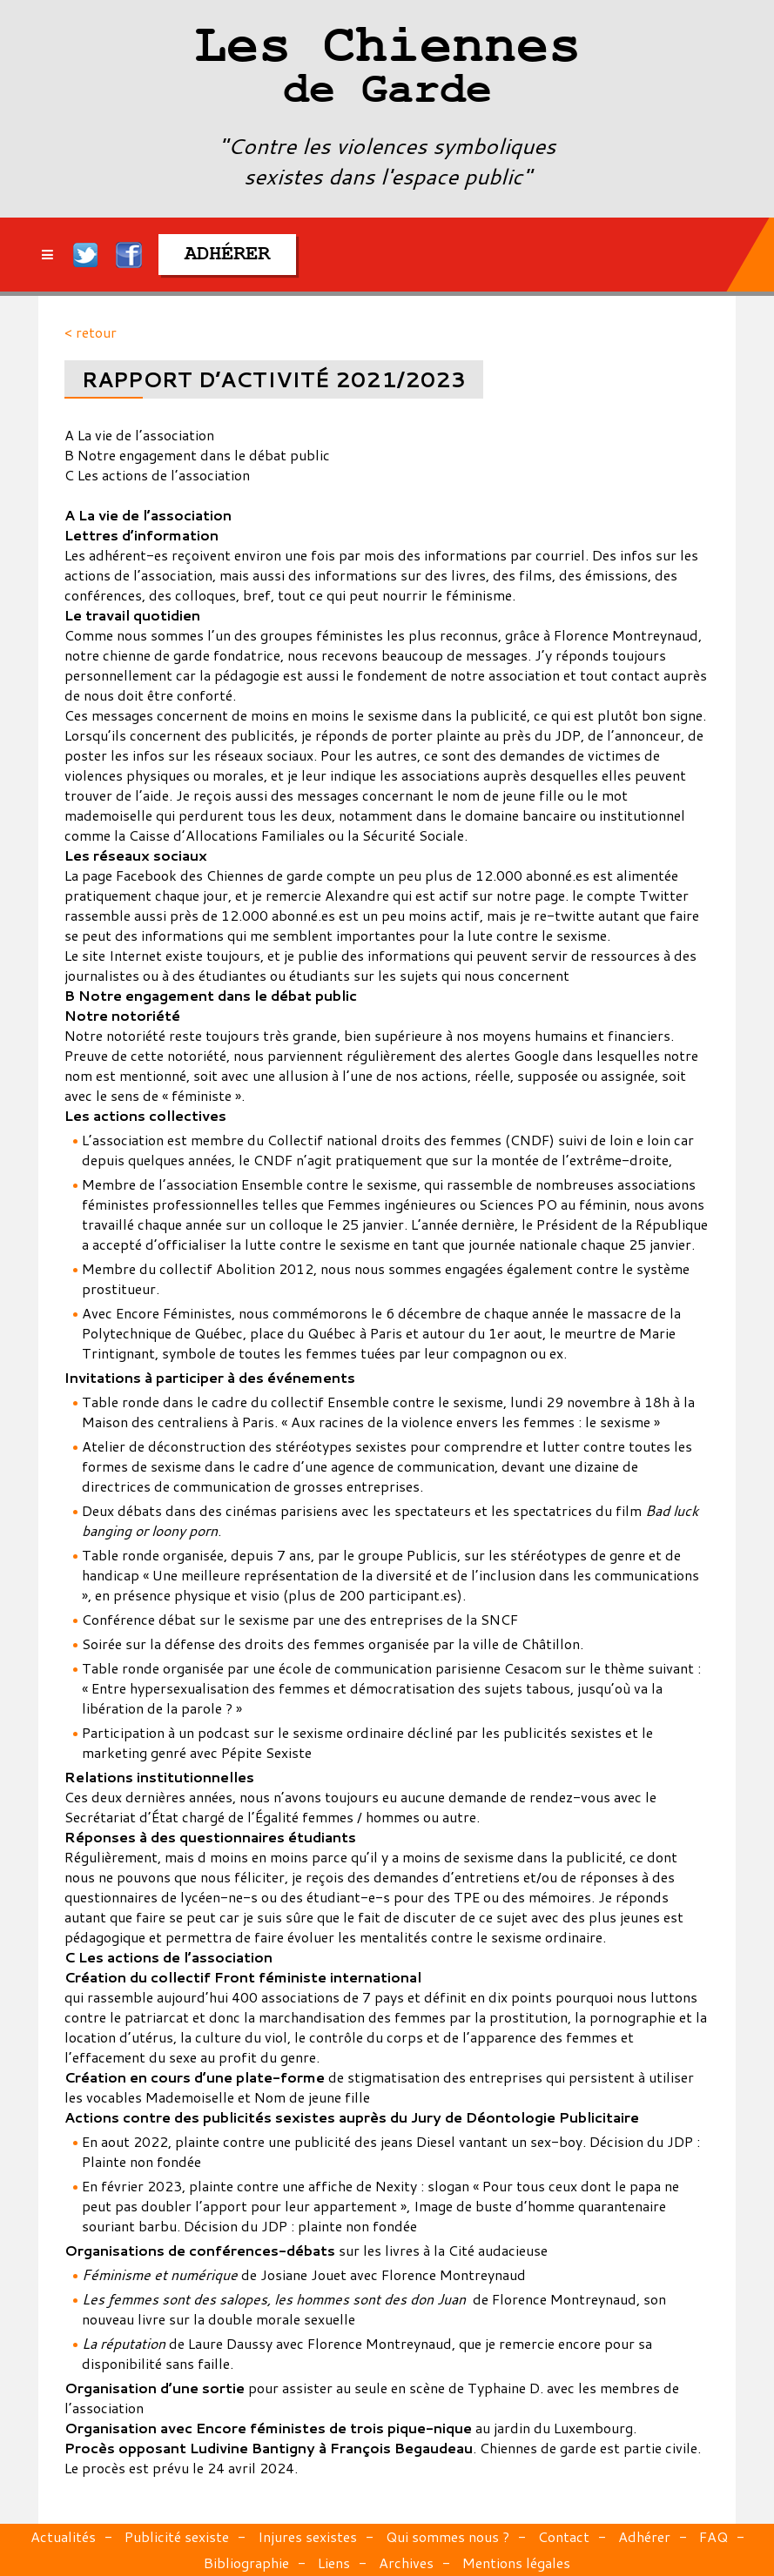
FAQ (713, 2536)
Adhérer (644, 2536)
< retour (90, 332)
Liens (334, 2563)
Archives (406, 2563)
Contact (563, 2536)
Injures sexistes (307, 2536)
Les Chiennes (386, 69)
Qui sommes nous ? (447, 2536)
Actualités (63, 2536)
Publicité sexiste (177, 2536)
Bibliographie (246, 2563)
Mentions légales (516, 2563)
